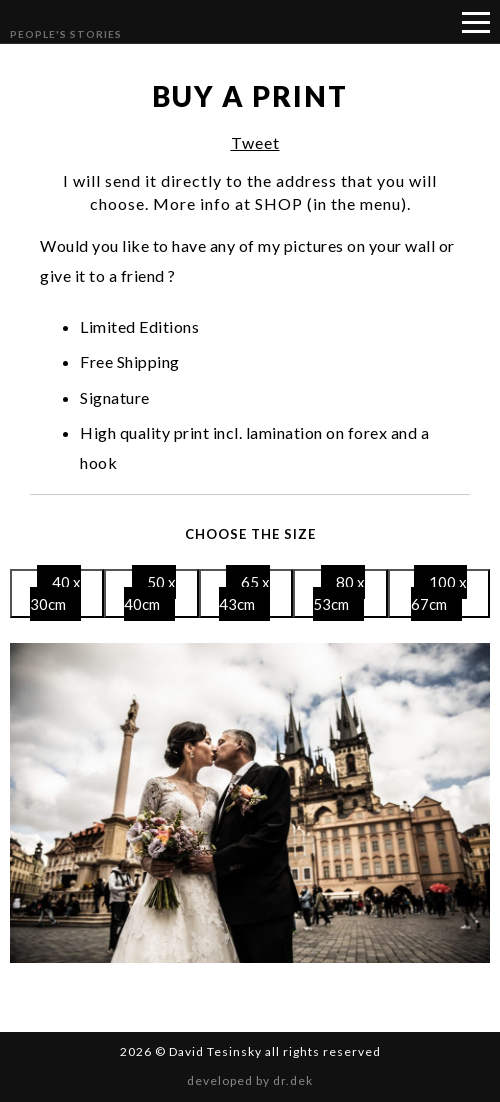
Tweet (255, 142)
